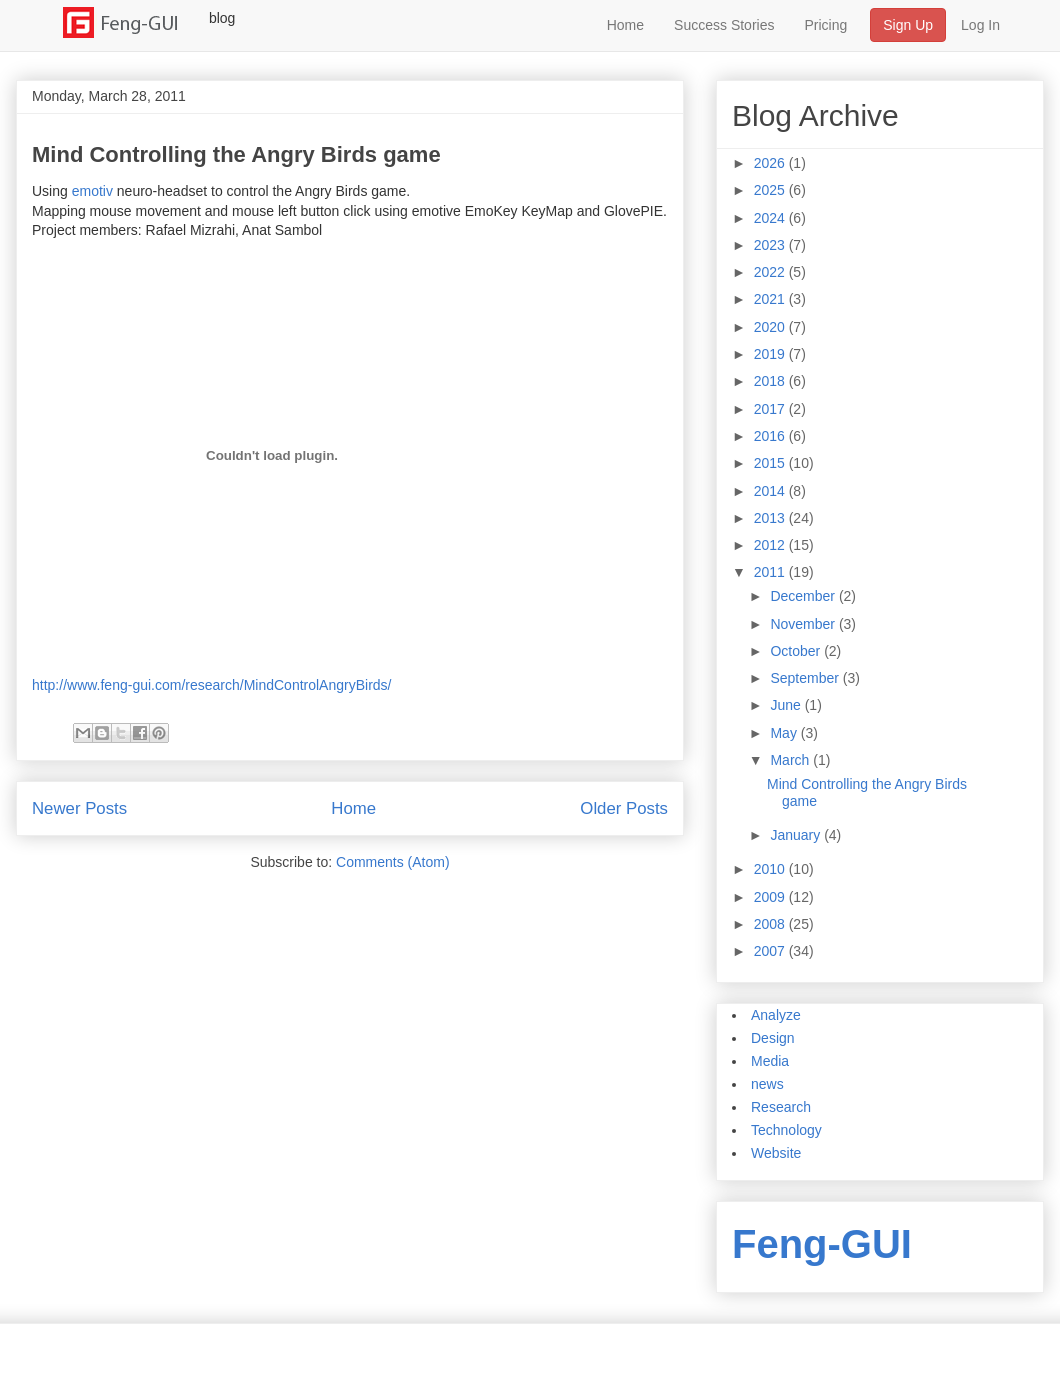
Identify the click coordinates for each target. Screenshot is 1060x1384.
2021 (771, 299)
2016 (771, 436)
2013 (771, 518)
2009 (771, 897)
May (785, 733)
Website (776, 1153)
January (797, 835)
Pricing (825, 25)
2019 (771, 354)
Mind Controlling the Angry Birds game (236, 154)
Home (625, 25)
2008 (771, 924)
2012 (771, 545)
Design (773, 1038)
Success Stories (724, 25)
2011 (771, 572)
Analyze (776, 1015)
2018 (771, 381)
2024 (771, 218)
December (804, 596)
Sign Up (908, 25)
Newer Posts (79, 808)
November (804, 624)
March (791, 760)
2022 (771, 272)
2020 (771, 327)
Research (781, 1107)
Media (770, 1061)
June (787, 705)
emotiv (92, 191)
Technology (786, 1130)
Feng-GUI (822, 1244)
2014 (771, 491)
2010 (771, 869)
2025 (771, 190)
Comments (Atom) (393, 862)
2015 (771, 463)
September (806, 678)
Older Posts (624, 808)
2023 (771, 245)
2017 (771, 409)
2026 (771, 163)
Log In (980, 25)
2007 (771, 951)
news (767, 1084)
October (797, 651)
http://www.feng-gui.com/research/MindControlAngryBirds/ (211, 685)
